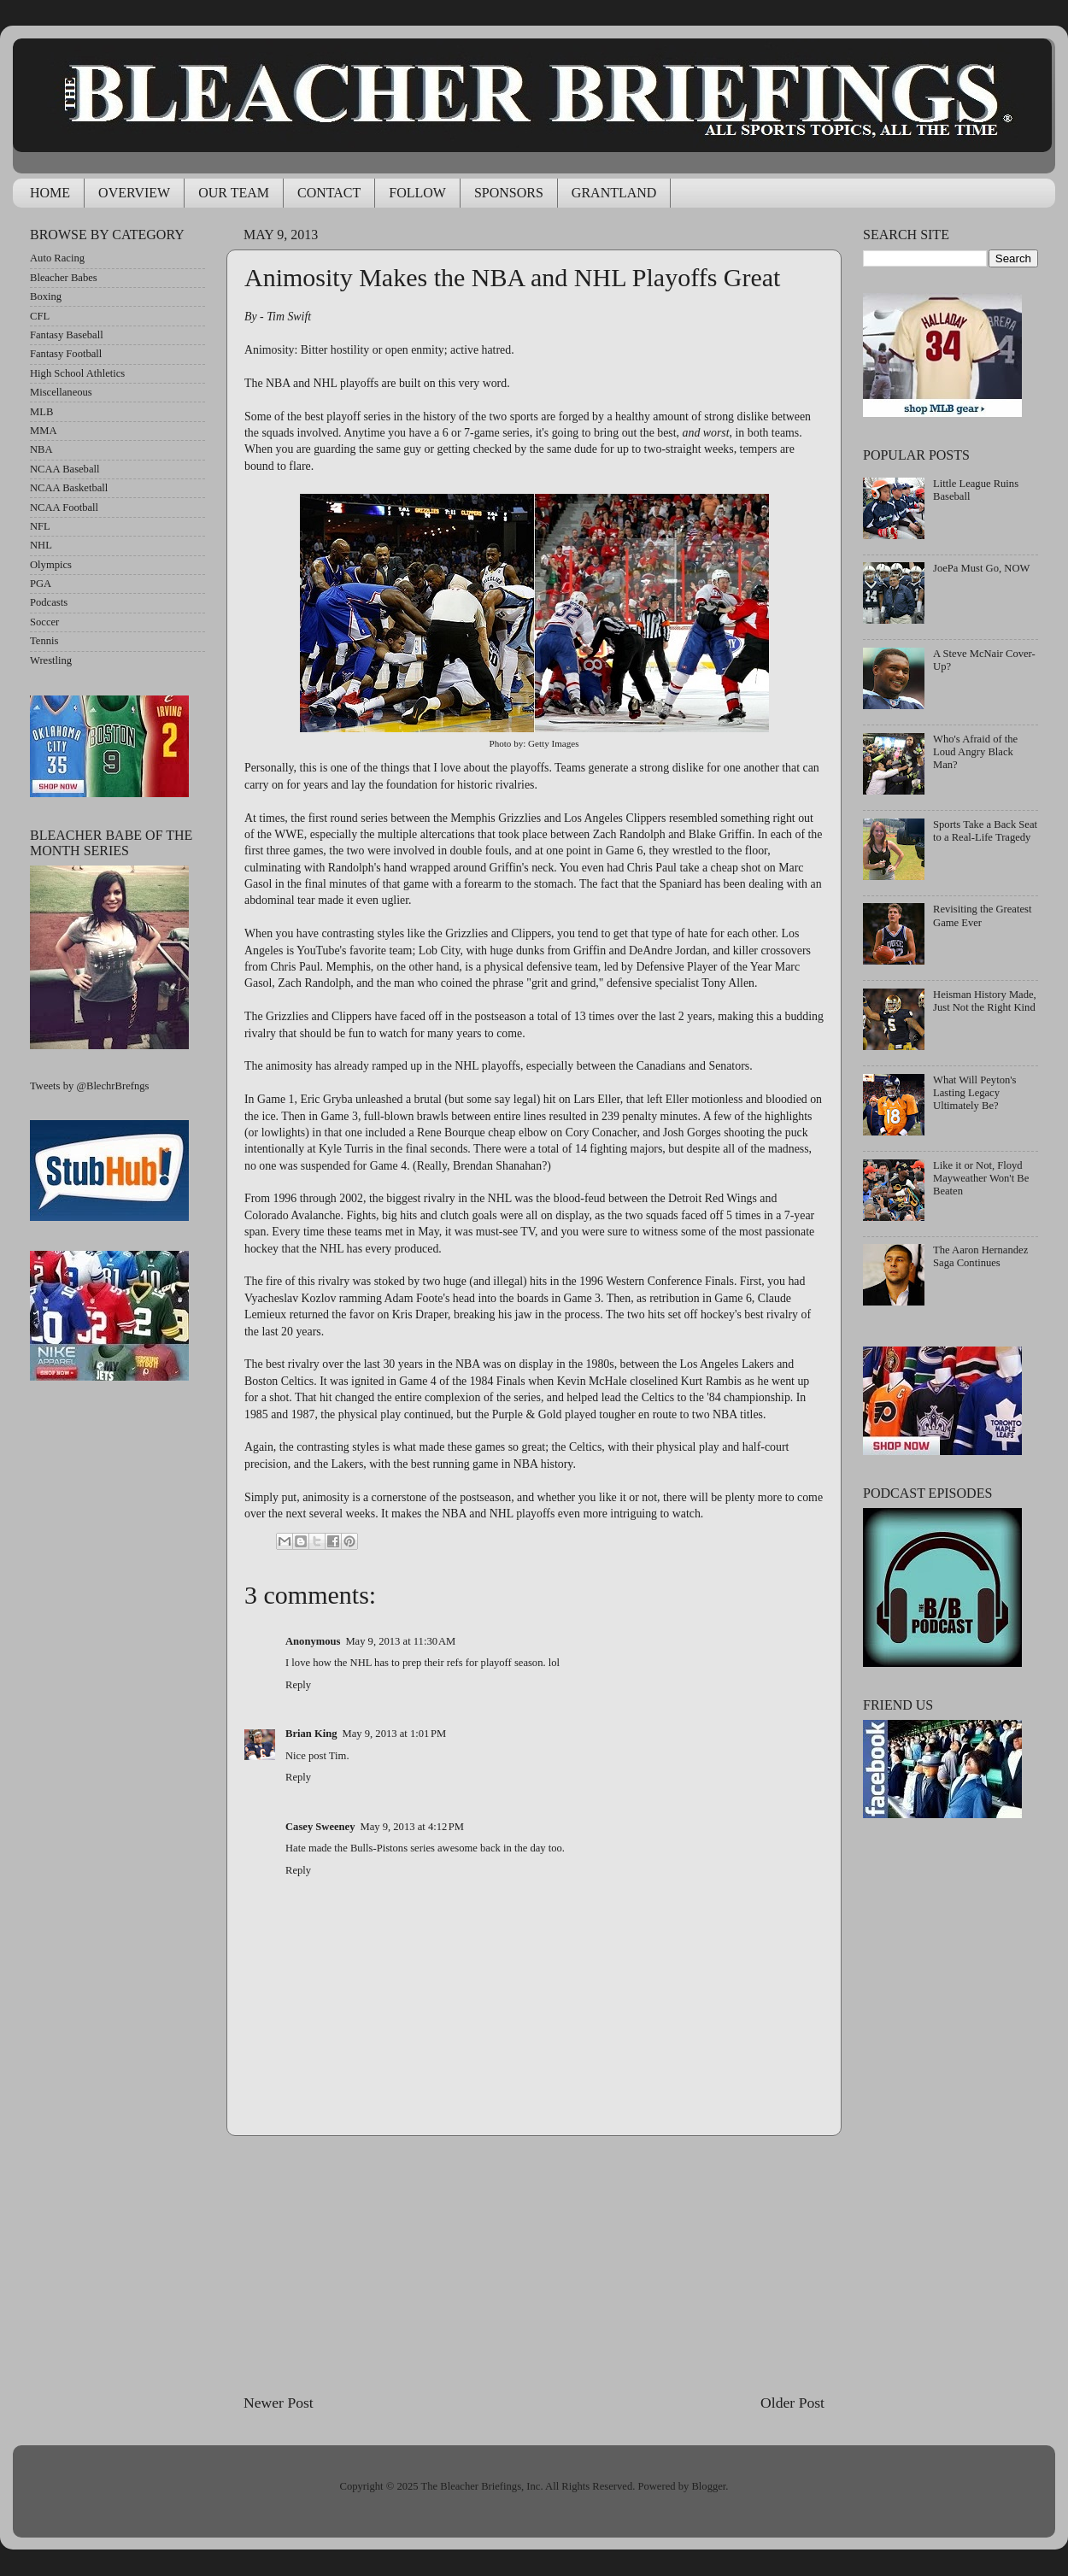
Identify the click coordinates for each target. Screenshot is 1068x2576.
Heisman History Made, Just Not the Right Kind (984, 1001)
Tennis (44, 641)
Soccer (44, 622)
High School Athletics (77, 373)
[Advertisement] (534, 2264)
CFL (40, 316)
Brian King (311, 1734)
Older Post (792, 2402)
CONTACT (329, 192)
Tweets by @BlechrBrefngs (89, 1086)
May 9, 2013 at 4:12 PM (413, 1827)
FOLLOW (417, 192)
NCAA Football (64, 507)
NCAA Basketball (69, 488)
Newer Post (279, 2402)
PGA (40, 584)
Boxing (46, 296)
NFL (40, 526)
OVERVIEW (134, 192)
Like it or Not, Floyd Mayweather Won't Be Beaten (981, 1178)
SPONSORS (508, 192)
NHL (41, 545)
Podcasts (48, 602)
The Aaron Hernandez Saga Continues (980, 1256)
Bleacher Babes (63, 278)
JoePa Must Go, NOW (981, 568)
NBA (41, 449)
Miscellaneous (61, 392)
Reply (298, 1685)
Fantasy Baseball (66, 335)
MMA (43, 431)
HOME (50, 192)
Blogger (708, 2486)
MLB (41, 412)
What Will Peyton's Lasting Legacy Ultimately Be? (974, 1093)
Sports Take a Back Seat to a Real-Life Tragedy (985, 831)
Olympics (51, 565)
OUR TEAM (233, 192)
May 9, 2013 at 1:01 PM (395, 1734)
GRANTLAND (614, 192)
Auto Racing (57, 258)
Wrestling (51, 660)
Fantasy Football (66, 354)
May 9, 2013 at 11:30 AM (400, 1641)
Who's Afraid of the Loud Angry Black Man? (975, 752)
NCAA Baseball (65, 469)
